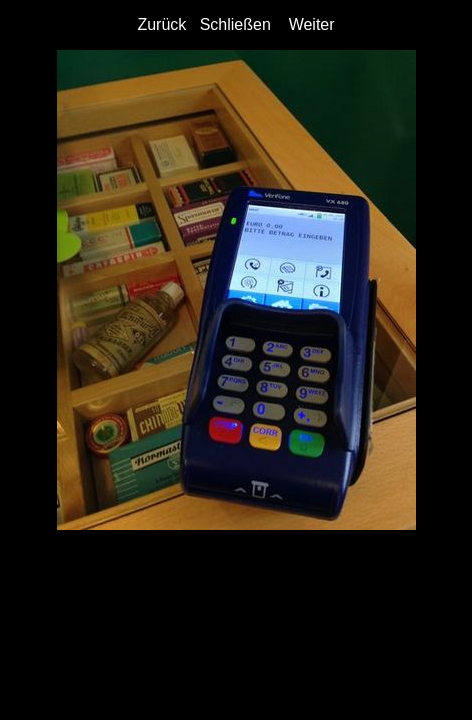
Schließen (235, 24)
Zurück (161, 24)
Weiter (312, 24)
